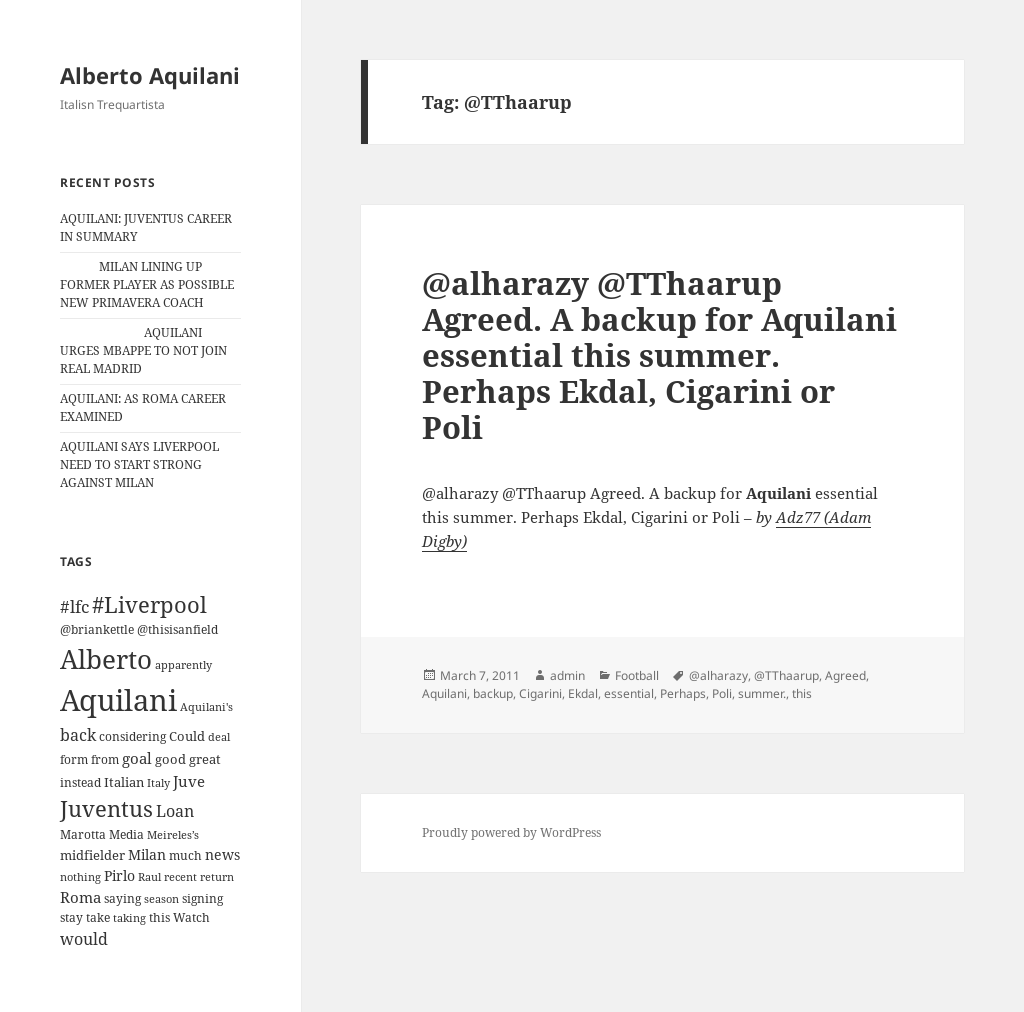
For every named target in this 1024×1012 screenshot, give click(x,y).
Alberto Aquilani (150, 75)
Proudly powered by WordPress (511, 832)
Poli (722, 693)
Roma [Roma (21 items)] (80, 897)
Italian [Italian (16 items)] (124, 782)
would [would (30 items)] (84, 938)
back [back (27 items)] (78, 735)
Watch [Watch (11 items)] (191, 917)
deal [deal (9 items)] (219, 737)
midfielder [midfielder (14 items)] (92, 855)
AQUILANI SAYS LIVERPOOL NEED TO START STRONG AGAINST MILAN (139, 464)
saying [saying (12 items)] (122, 898)
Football (637, 675)
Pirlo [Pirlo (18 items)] (119, 875)
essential (629, 693)
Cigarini (540, 693)
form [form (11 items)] (74, 759)
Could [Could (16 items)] (187, 736)
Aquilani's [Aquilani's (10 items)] (206, 706)
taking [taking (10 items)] (129, 917)
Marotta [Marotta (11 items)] (83, 834)
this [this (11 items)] (159, 917)
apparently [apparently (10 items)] (183, 664)
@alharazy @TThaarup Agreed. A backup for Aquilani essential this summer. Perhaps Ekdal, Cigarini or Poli (659, 355)
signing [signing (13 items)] (202, 898)
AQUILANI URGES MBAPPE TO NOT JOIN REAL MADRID (143, 350)
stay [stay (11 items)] (71, 917)
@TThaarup (786, 675)
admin (567, 675)
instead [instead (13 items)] (80, 782)
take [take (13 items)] (98, 917)
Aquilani (444, 693)
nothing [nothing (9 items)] (80, 877)
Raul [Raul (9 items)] (149, 877)
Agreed (845, 675)
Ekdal (583, 693)
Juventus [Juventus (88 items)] (106, 808)
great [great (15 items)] (205, 759)
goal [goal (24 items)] (137, 758)
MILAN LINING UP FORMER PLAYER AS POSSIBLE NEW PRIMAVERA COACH (147, 284)
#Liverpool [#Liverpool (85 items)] (149, 604)
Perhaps (683, 693)
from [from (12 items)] (105, 759)
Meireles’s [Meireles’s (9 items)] (173, 835)
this (802, 693)
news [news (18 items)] (222, 854)
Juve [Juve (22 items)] (189, 781)
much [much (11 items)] (185, 855)
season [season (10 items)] (161, 898)
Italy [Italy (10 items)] (158, 782)
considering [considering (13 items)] (132, 736)
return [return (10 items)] (217, 876)
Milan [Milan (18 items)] (147, 854)
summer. (762, 693)
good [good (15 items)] (170, 759)
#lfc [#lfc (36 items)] (74, 606)
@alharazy (718, 675)
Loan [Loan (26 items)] (175, 811)
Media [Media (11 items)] (126, 834)
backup (493, 693)
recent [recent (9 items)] (180, 877)
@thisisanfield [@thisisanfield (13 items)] (177, 629)
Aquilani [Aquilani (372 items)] (118, 700)
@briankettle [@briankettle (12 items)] (97, 629)
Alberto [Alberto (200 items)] (106, 659)
